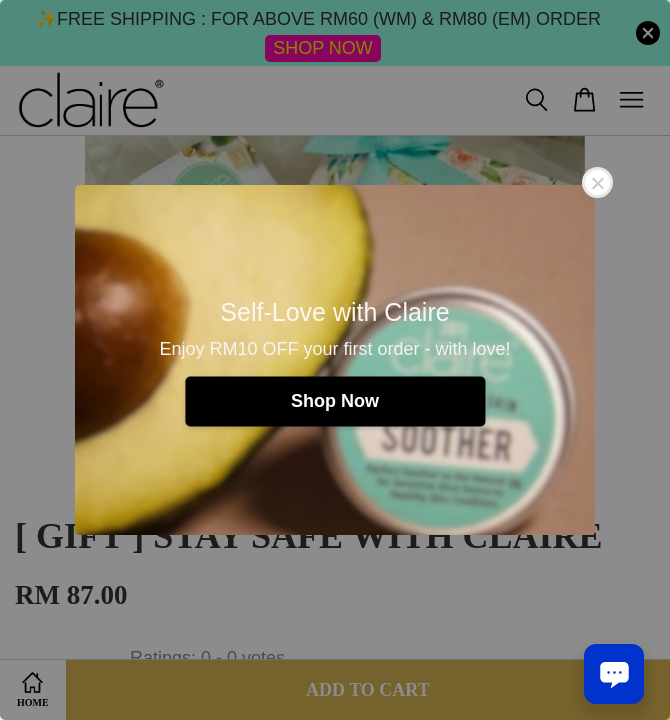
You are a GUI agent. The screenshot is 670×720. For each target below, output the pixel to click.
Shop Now (335, 401)
